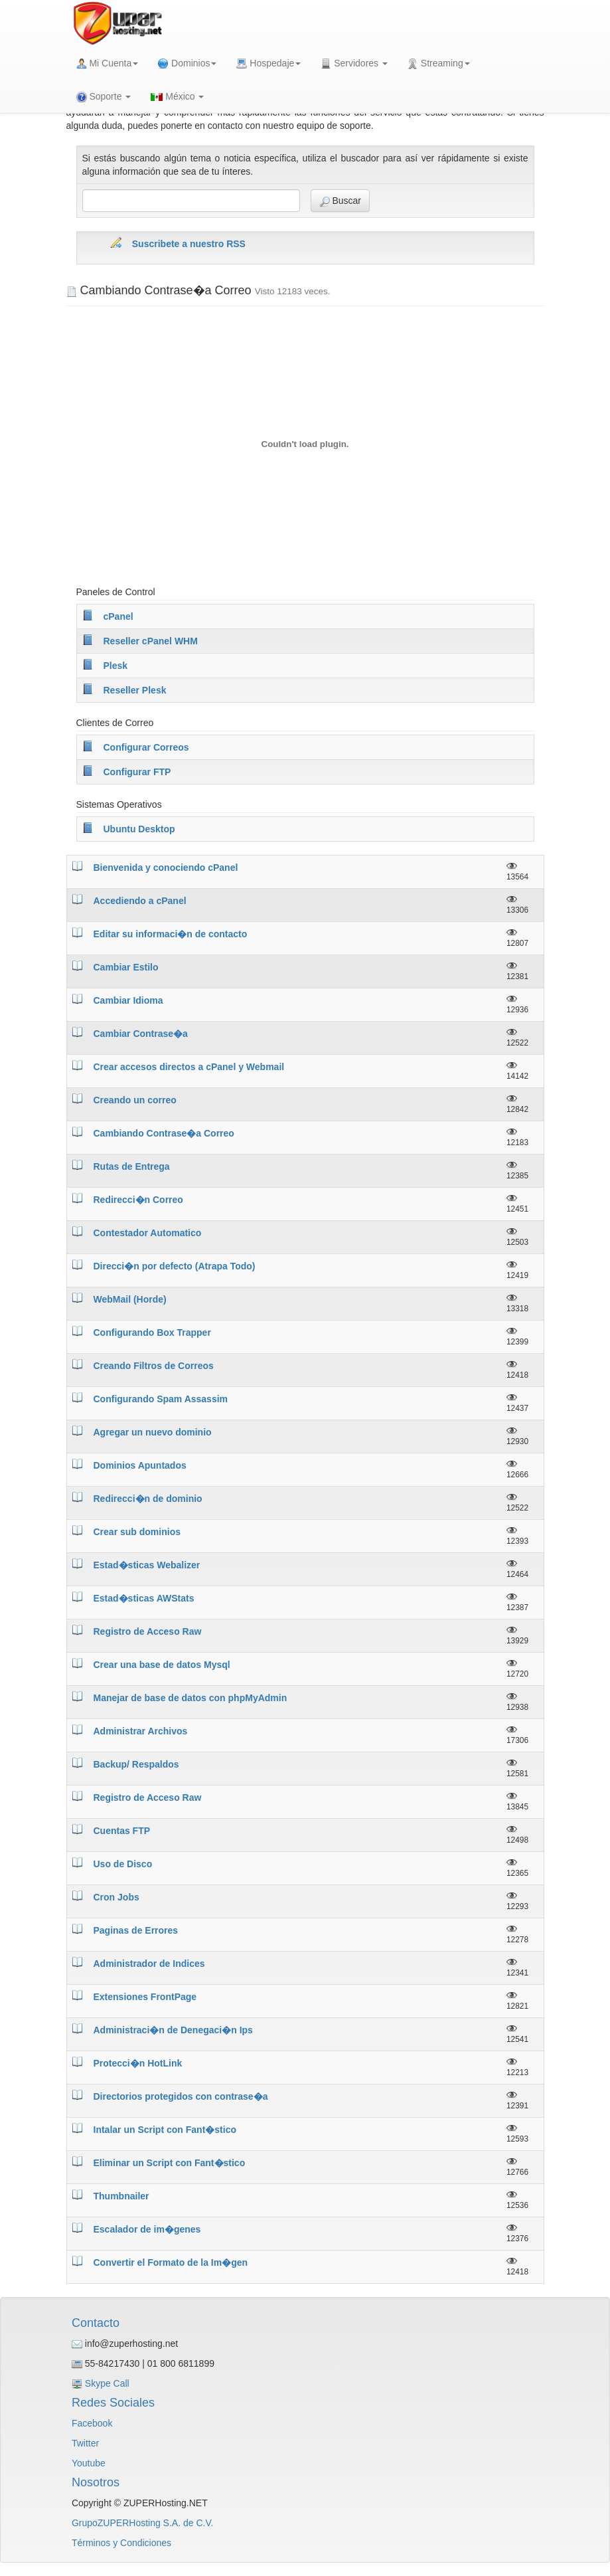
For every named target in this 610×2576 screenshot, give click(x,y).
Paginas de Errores (136, 1930)
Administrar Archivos (141, 1731)
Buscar (340, 201)
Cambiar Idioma (128, 1000)
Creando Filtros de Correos (154, 1365)
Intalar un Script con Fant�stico (165, 2129)
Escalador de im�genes (147, 2229)
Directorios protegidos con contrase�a (181, 2096)
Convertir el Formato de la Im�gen (171, 2262)
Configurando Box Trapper (152, 1332)
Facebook (92, 2423)
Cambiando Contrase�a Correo (164, 1133)
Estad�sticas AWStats (144, 1598)
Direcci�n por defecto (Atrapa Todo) (175, 1266)
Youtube (89, 2463)
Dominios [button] (187, 63)
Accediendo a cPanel (140, 900)
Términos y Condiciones (121, 2542)
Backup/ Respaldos (136, 1764)
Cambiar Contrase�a (141, 1033)
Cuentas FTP (122, 1830)
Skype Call (107, 2383)
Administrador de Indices (149, 1963)
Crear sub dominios (137, 1531)
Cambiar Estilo (126, 967)
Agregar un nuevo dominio (153, 1432)
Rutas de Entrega (132, 1166)
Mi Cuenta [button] (107, 63)
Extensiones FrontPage (145, 1996)
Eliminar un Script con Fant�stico (170, 2163)
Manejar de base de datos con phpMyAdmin (190, 1698)
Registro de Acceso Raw (148, 1631)
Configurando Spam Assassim (161, 1399)
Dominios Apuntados (140, 1465)
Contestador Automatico (148, 1233)
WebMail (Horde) (130, 1299)
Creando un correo (135, 1100)
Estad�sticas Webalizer (147, 1565)
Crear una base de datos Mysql (162, 1664)
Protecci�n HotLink (138, 2063)
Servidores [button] (354, 63)
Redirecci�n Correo (138, 1199)
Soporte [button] (103, 96)
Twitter (85, 2443)
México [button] (177, 96)
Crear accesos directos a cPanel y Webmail (189, 1066)
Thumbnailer (121, 2196)
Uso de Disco (123, 1864)
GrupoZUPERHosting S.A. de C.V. (142, 2523)
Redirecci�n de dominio (148, 1498)
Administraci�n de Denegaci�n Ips (173, 2030)
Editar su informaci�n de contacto (171, 934)
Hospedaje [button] (268, 63)
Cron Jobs (116, 1897)
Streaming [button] (439, 63)
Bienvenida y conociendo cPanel (166, 867)
